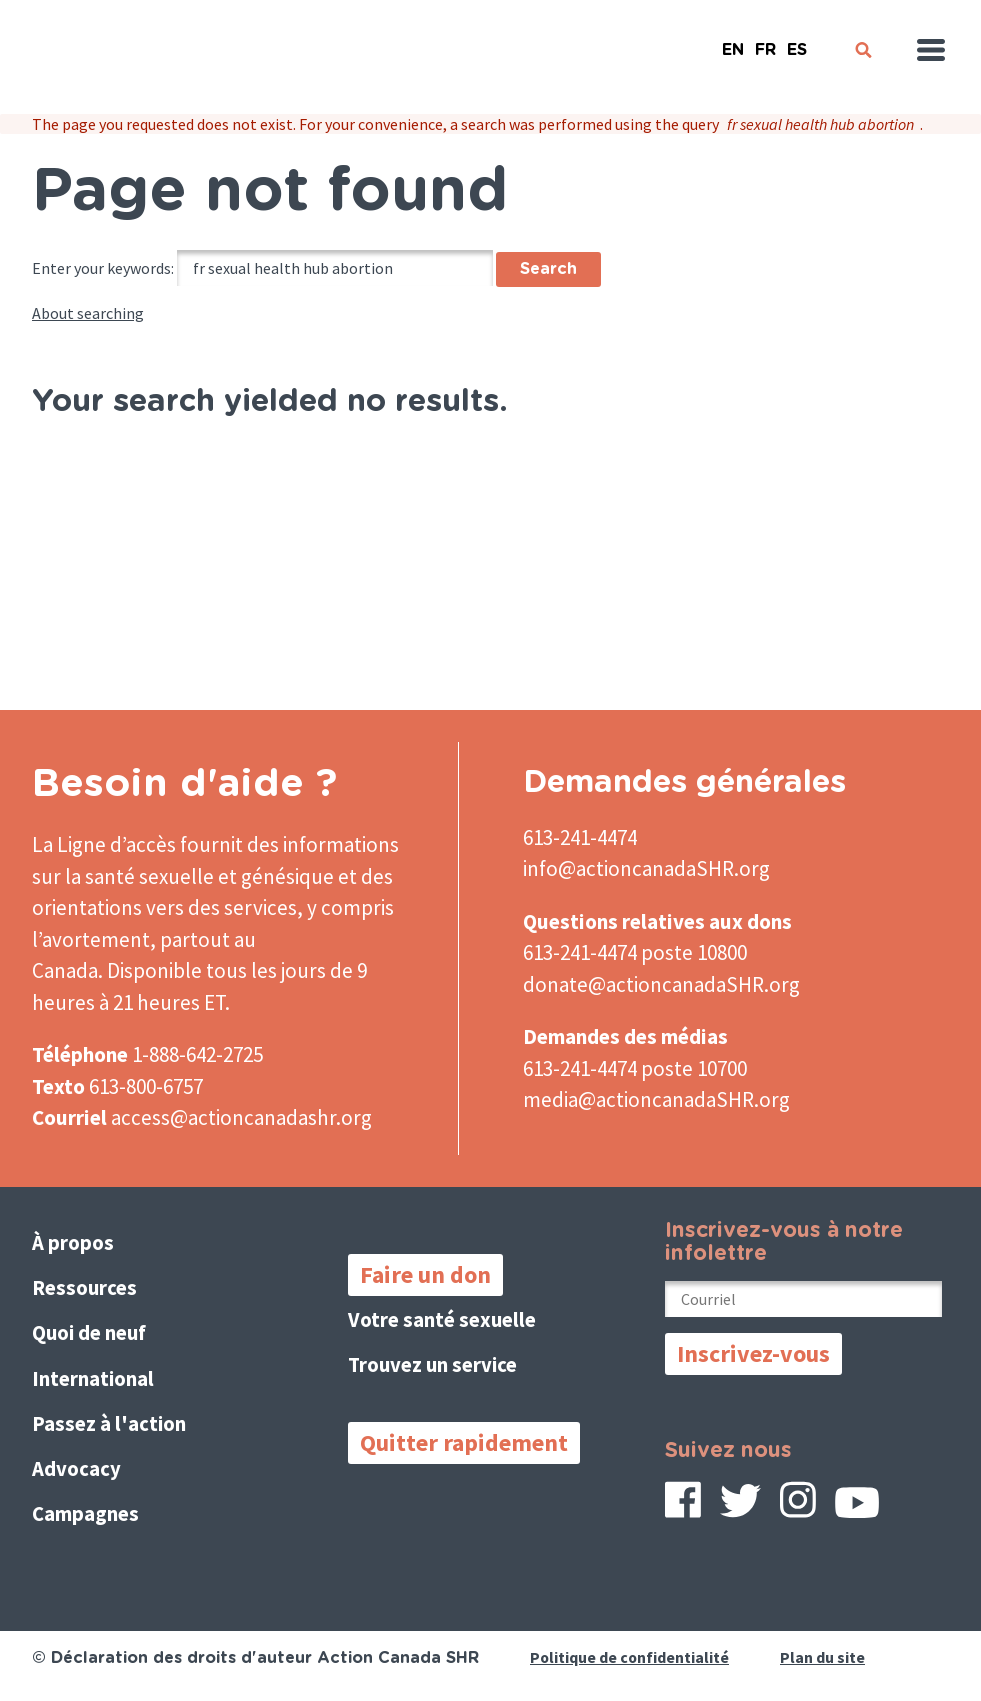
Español (797, 41)
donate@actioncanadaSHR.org (661, 984)
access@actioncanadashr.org (241, 1117)
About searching (88, 313)
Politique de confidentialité (630, 1657)
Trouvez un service (434, 1364)
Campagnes (85, 1513)
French (765, 41)
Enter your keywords (101, 268)
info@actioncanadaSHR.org (646, 868)
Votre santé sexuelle (442, 1319)
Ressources (85, 1287)
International (93, 1378)
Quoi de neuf (90, 1332)
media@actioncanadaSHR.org (656, 1099)
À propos (73, 1242)
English (733, 41)
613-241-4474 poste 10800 (635, 952)
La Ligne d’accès (104, 844)
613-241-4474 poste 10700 (635, 1068)
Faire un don (425, 1274)
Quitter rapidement (464, 1442)
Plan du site (824, 1657)
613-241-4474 (580, 837)
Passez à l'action (109, 1423)
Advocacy (76, 1468)
